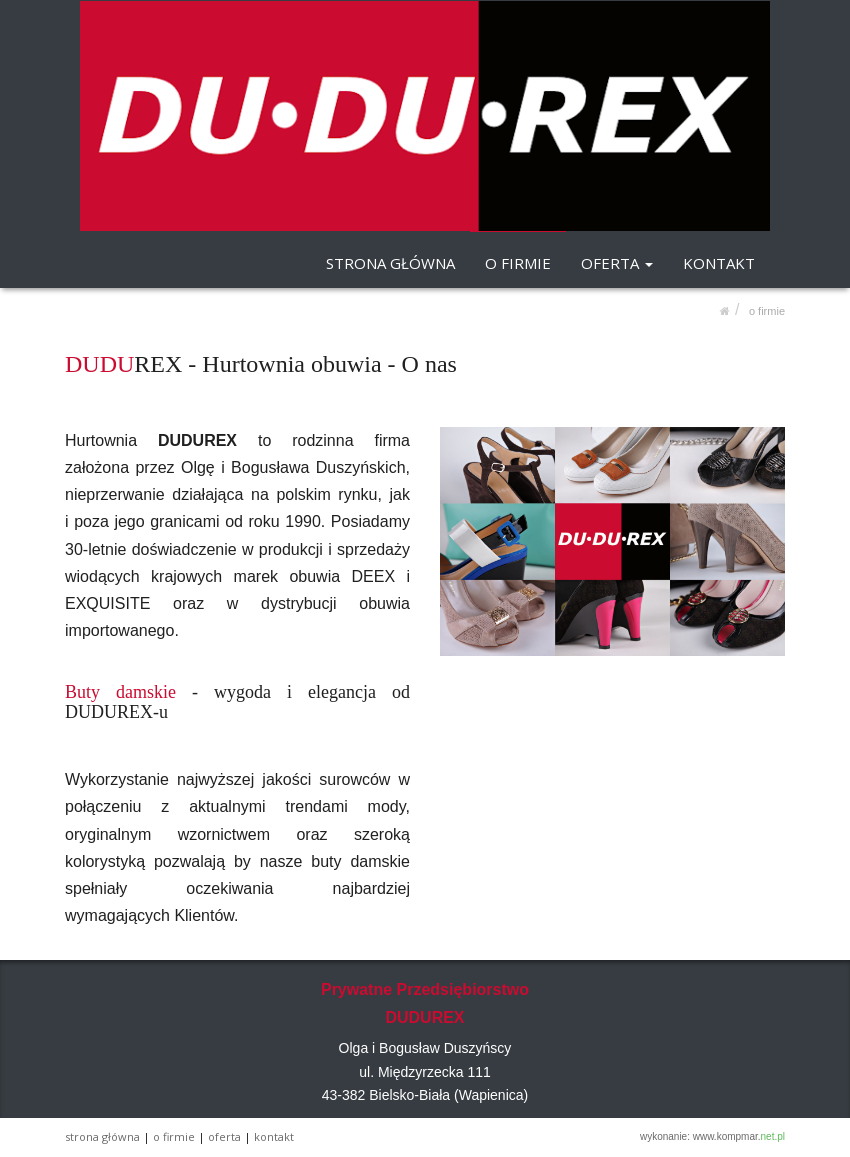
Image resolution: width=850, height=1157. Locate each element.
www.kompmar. (739, 1136)
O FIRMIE (518, 263)
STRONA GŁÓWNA (390, 263)
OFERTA (617, 263)
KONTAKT (719, 263)
